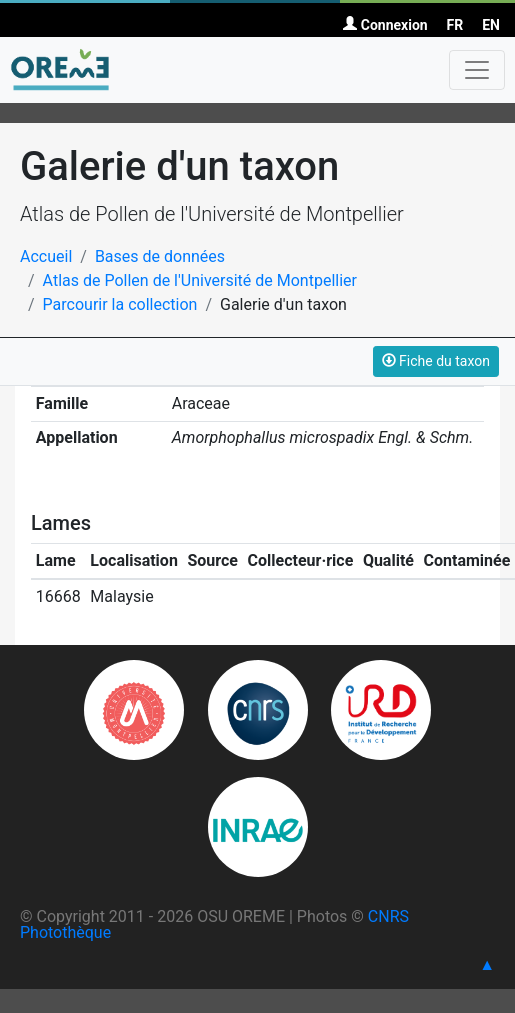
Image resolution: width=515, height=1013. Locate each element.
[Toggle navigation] (477, 70)
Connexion (385, 25)
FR (455, 25)
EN (491, 25)
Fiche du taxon (436, 361)
